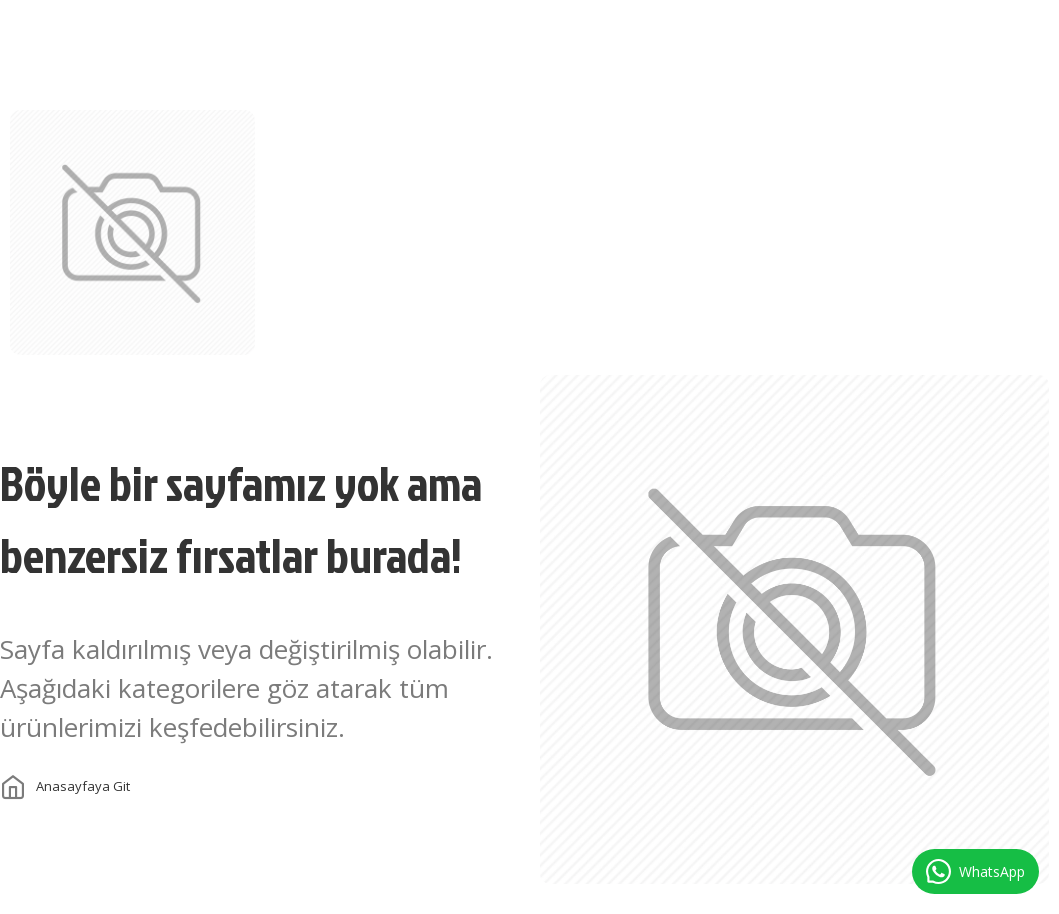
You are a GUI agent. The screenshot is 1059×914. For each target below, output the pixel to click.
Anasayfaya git (83, 786)
